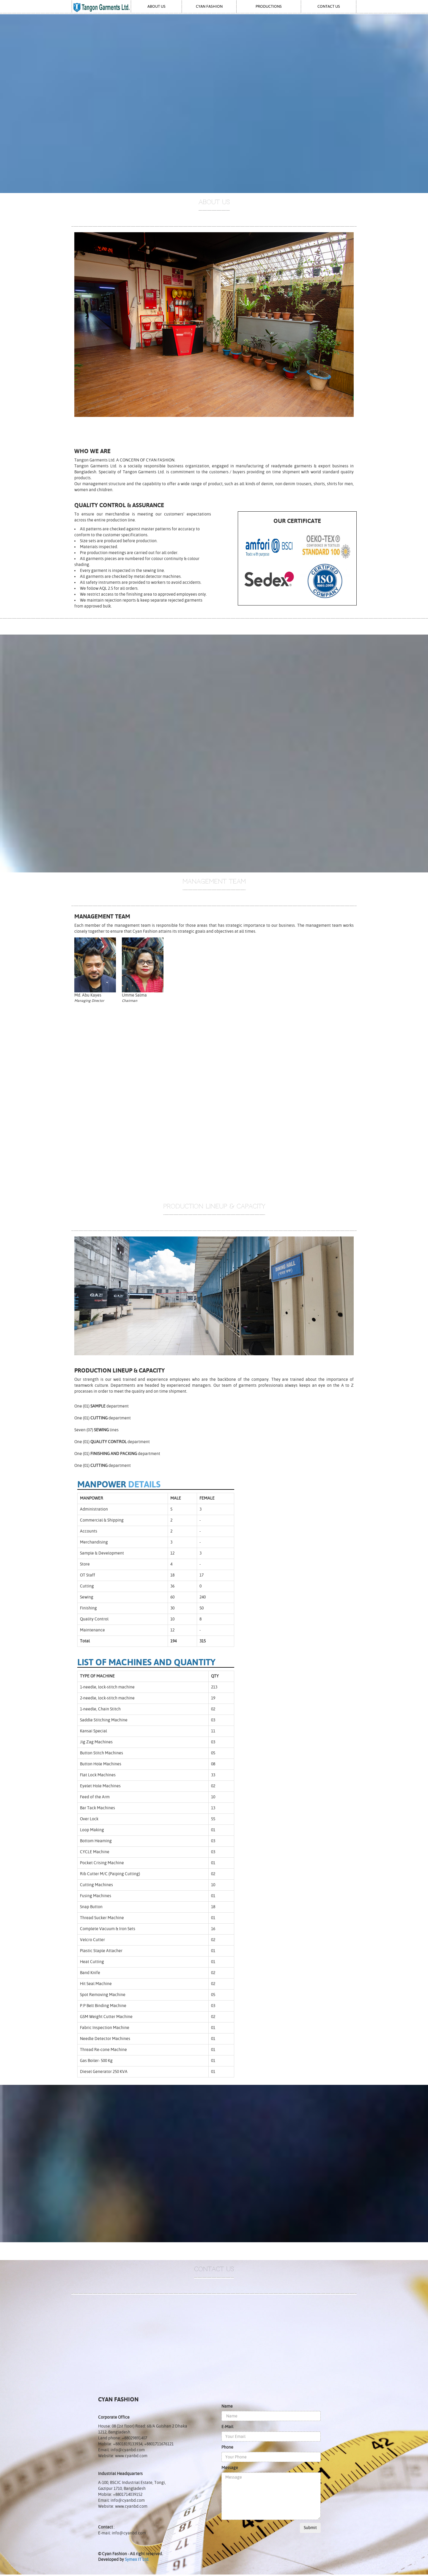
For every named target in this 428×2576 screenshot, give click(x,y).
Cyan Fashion (209, 6)
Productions (269, 6)
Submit (310, 2527)
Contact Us (328, 6)
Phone (227, 2447)
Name (227, 2406)
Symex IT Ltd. (137, 2559)
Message (229, 2467)
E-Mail (227, 2426)
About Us (156, 6)
